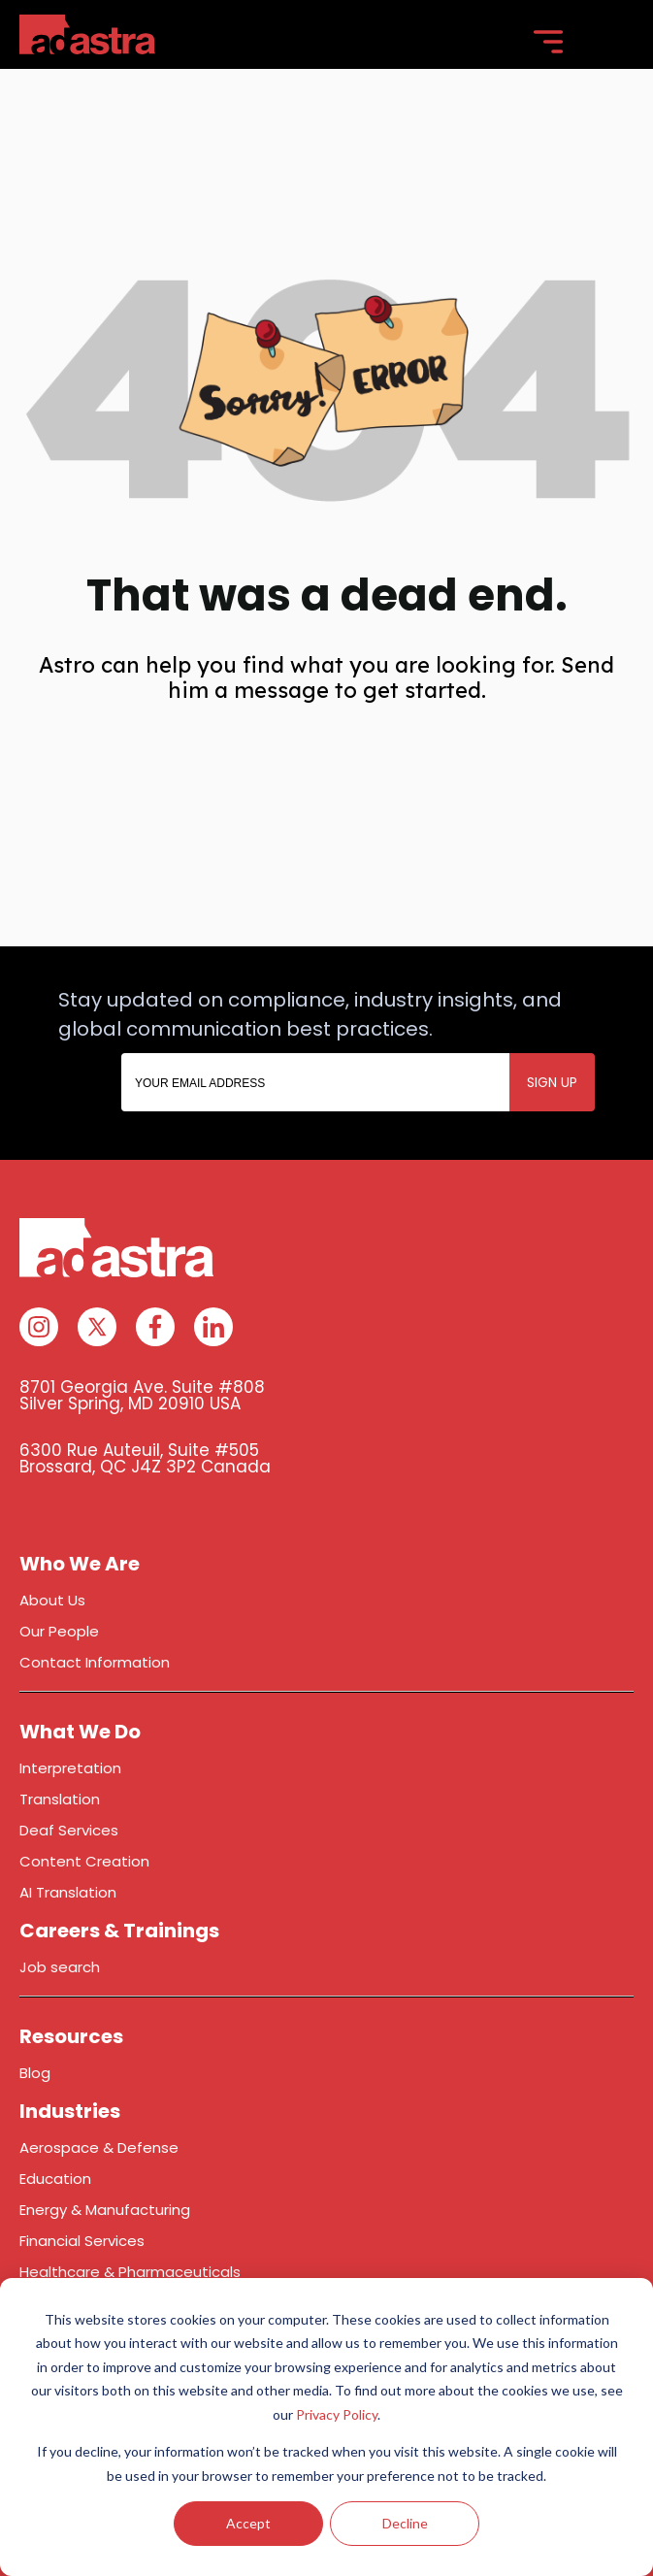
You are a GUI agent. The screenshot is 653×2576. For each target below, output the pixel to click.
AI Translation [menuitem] (67, 1892)
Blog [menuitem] (34, 2073)
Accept (248, 2523)
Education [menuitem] (55, 2178)
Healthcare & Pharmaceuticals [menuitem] (130, 2272)
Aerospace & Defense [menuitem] (99, 2147)
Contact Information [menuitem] (94, 1662)
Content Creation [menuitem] (84, 1861)
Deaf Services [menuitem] (68, 1830)
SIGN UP (552, 1082)
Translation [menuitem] (59, 1799)
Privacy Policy (336, 2414)
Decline (405, 2523)
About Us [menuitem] (52, 1600)
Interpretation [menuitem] (70, 1768)
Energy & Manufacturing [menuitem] (104, 2209)
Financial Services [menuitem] (82, 2240)
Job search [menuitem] (59, 1967)
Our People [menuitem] (59, 1631)
